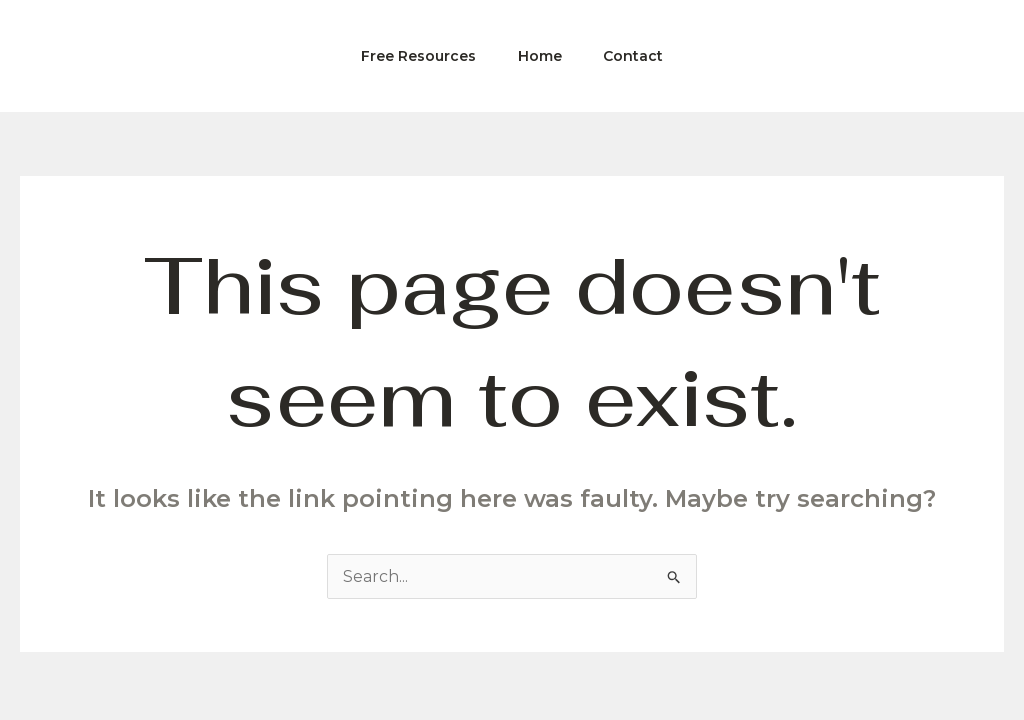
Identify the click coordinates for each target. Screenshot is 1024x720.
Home (540, 56)
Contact (640, 56)
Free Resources (412, 56)
